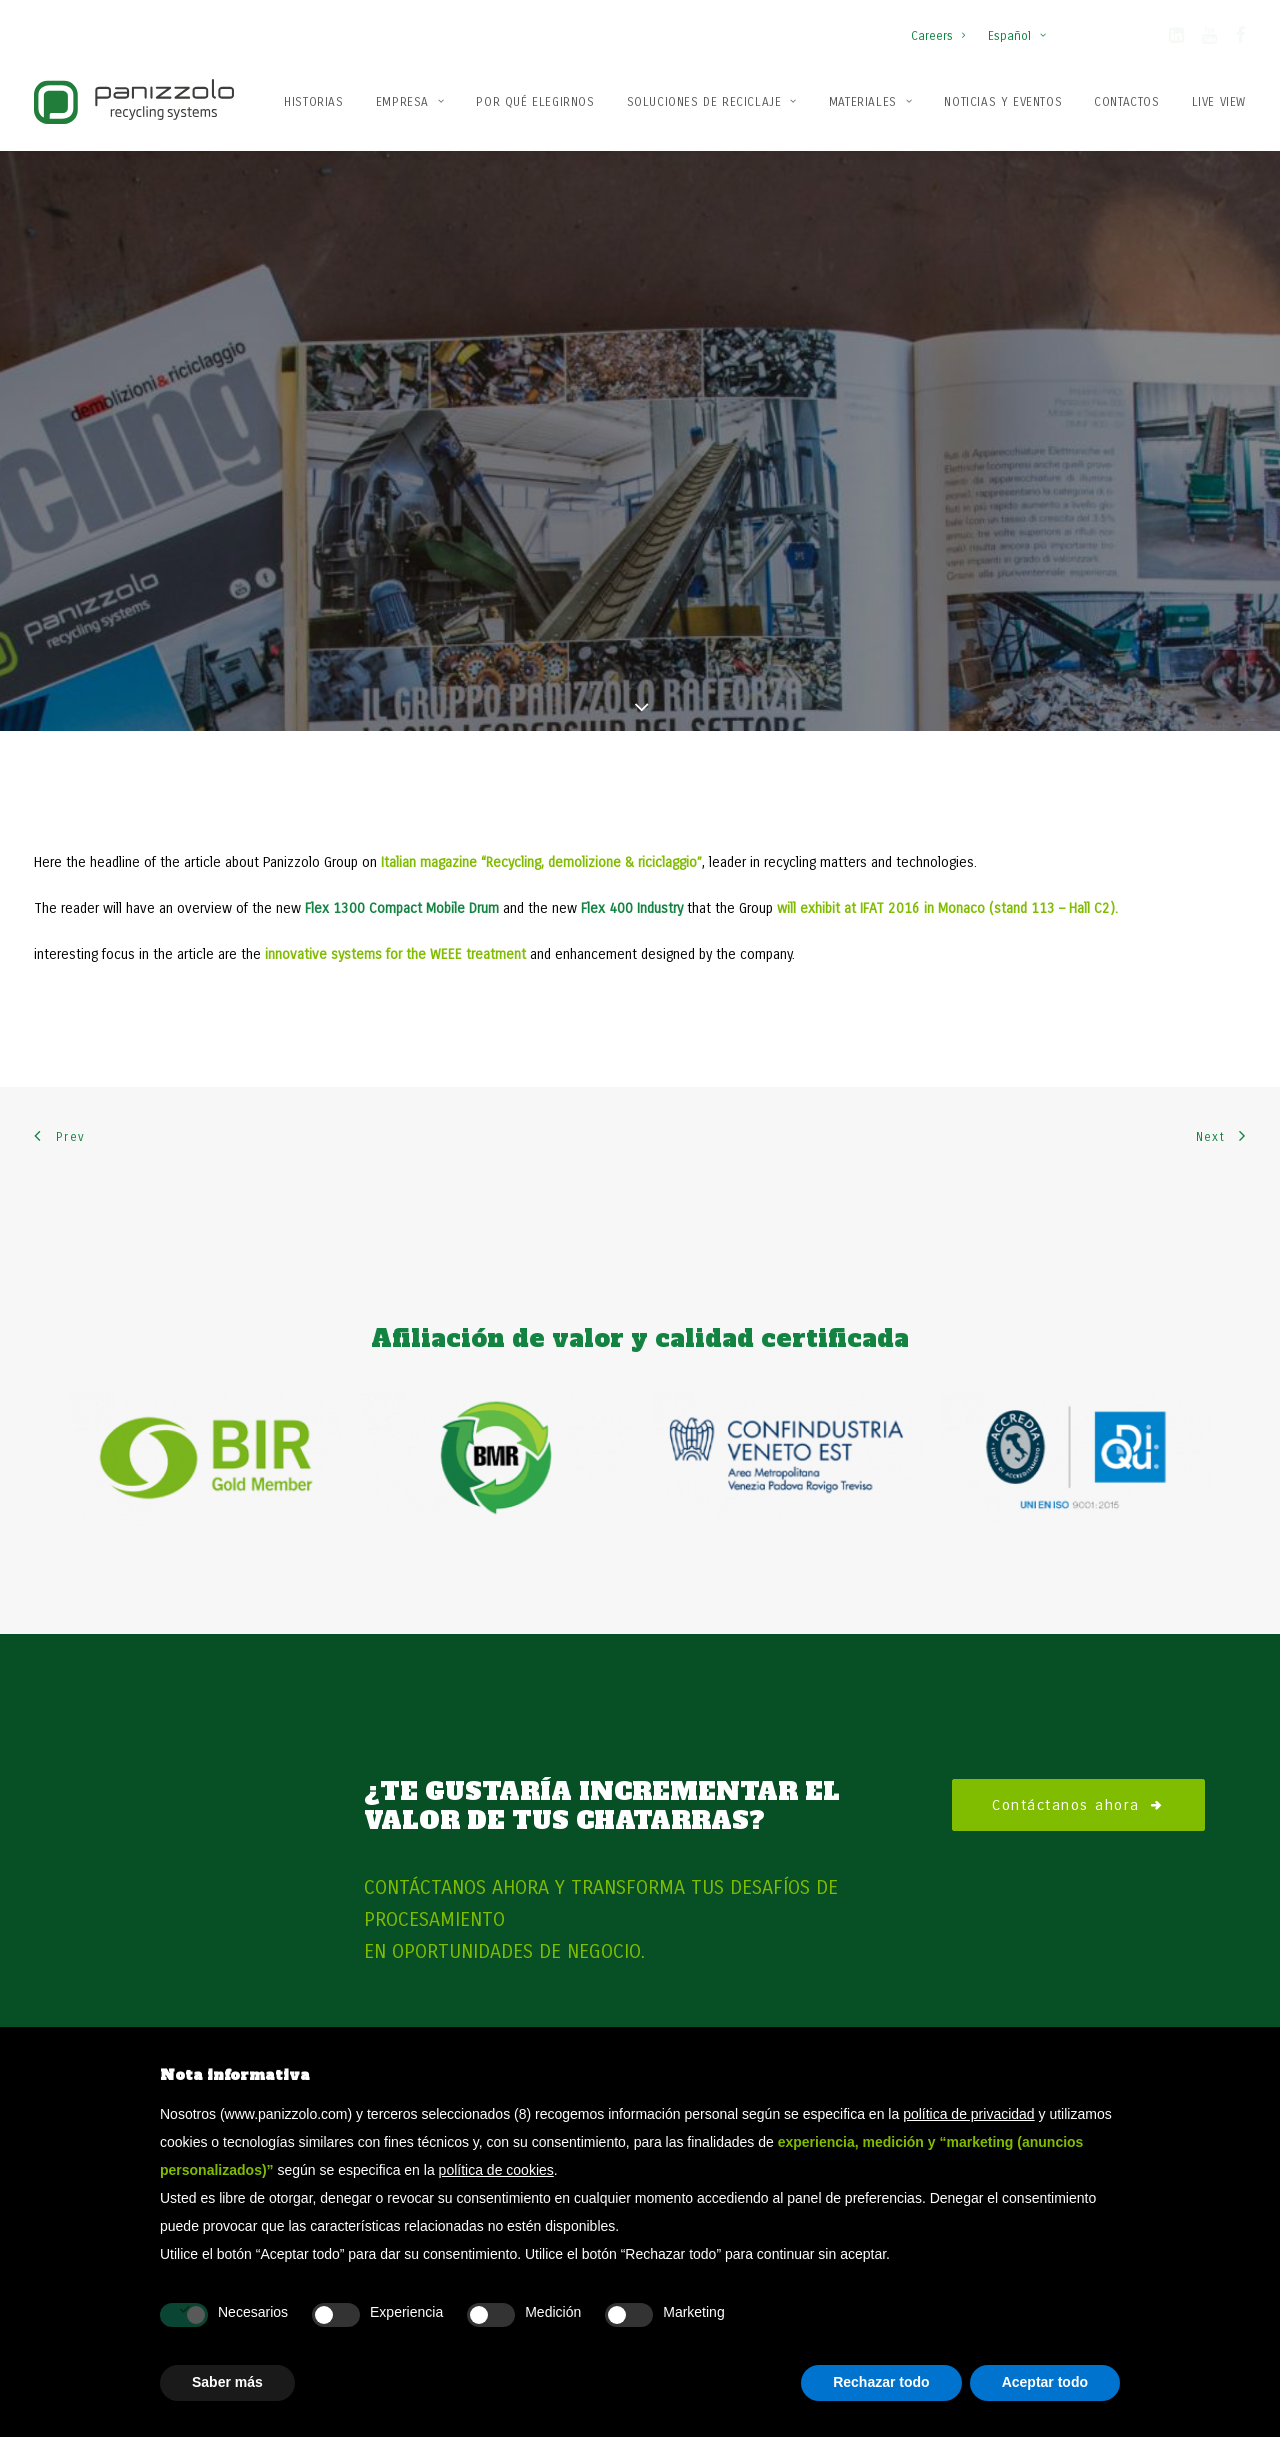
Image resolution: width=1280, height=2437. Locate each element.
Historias (313, 102)
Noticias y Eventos (1003, 102)
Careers (938, 36)
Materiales (870, 102)
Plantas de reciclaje (716, 2013)
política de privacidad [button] (969, 2114)
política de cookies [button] (496, 2170)
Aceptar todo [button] (1045, 2382)
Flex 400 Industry (634, 628)
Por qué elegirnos (535, 102)
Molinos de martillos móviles (1037, 1985)
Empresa (410, 102)
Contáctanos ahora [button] (1078, 1525)
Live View (1219, 102)
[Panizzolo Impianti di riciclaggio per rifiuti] (134, 101)
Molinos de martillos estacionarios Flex (1068, 2013)
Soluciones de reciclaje (712, 102)
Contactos (1126, 102)
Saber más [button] (227, 2382)
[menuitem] (942, 26)
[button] (1176, 39)
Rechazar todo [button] (881, 2382)
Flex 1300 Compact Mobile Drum (402, 628)
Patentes (391, 2013)
